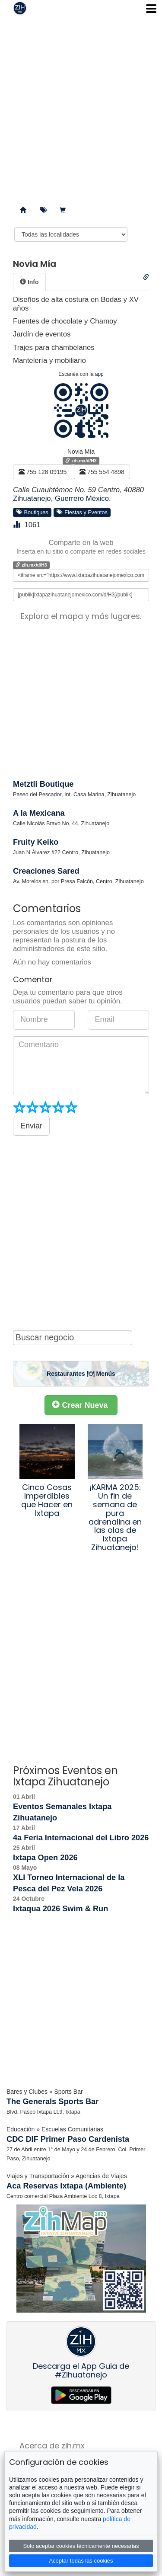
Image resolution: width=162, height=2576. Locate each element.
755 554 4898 (101, 471)
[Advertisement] (81, 107)
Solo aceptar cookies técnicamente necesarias (81, 2546)
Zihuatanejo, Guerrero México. (62, 498)
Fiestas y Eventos (82, 512)
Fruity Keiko (35, 842)
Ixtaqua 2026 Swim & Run (60, 1908)
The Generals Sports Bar (52, 2101)
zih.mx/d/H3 (80, 460)
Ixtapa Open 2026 (45, 1857)
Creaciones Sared (46, 871)
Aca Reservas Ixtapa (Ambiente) (66, 2186)
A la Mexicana (39, 813)
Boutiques (32, 512)
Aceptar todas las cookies (81, 2560)
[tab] (29, 282)
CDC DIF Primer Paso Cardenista (67, 2139)
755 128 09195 (43, 471)
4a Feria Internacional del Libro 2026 (81, 1837)
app (99, 374)
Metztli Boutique (43, 784)
